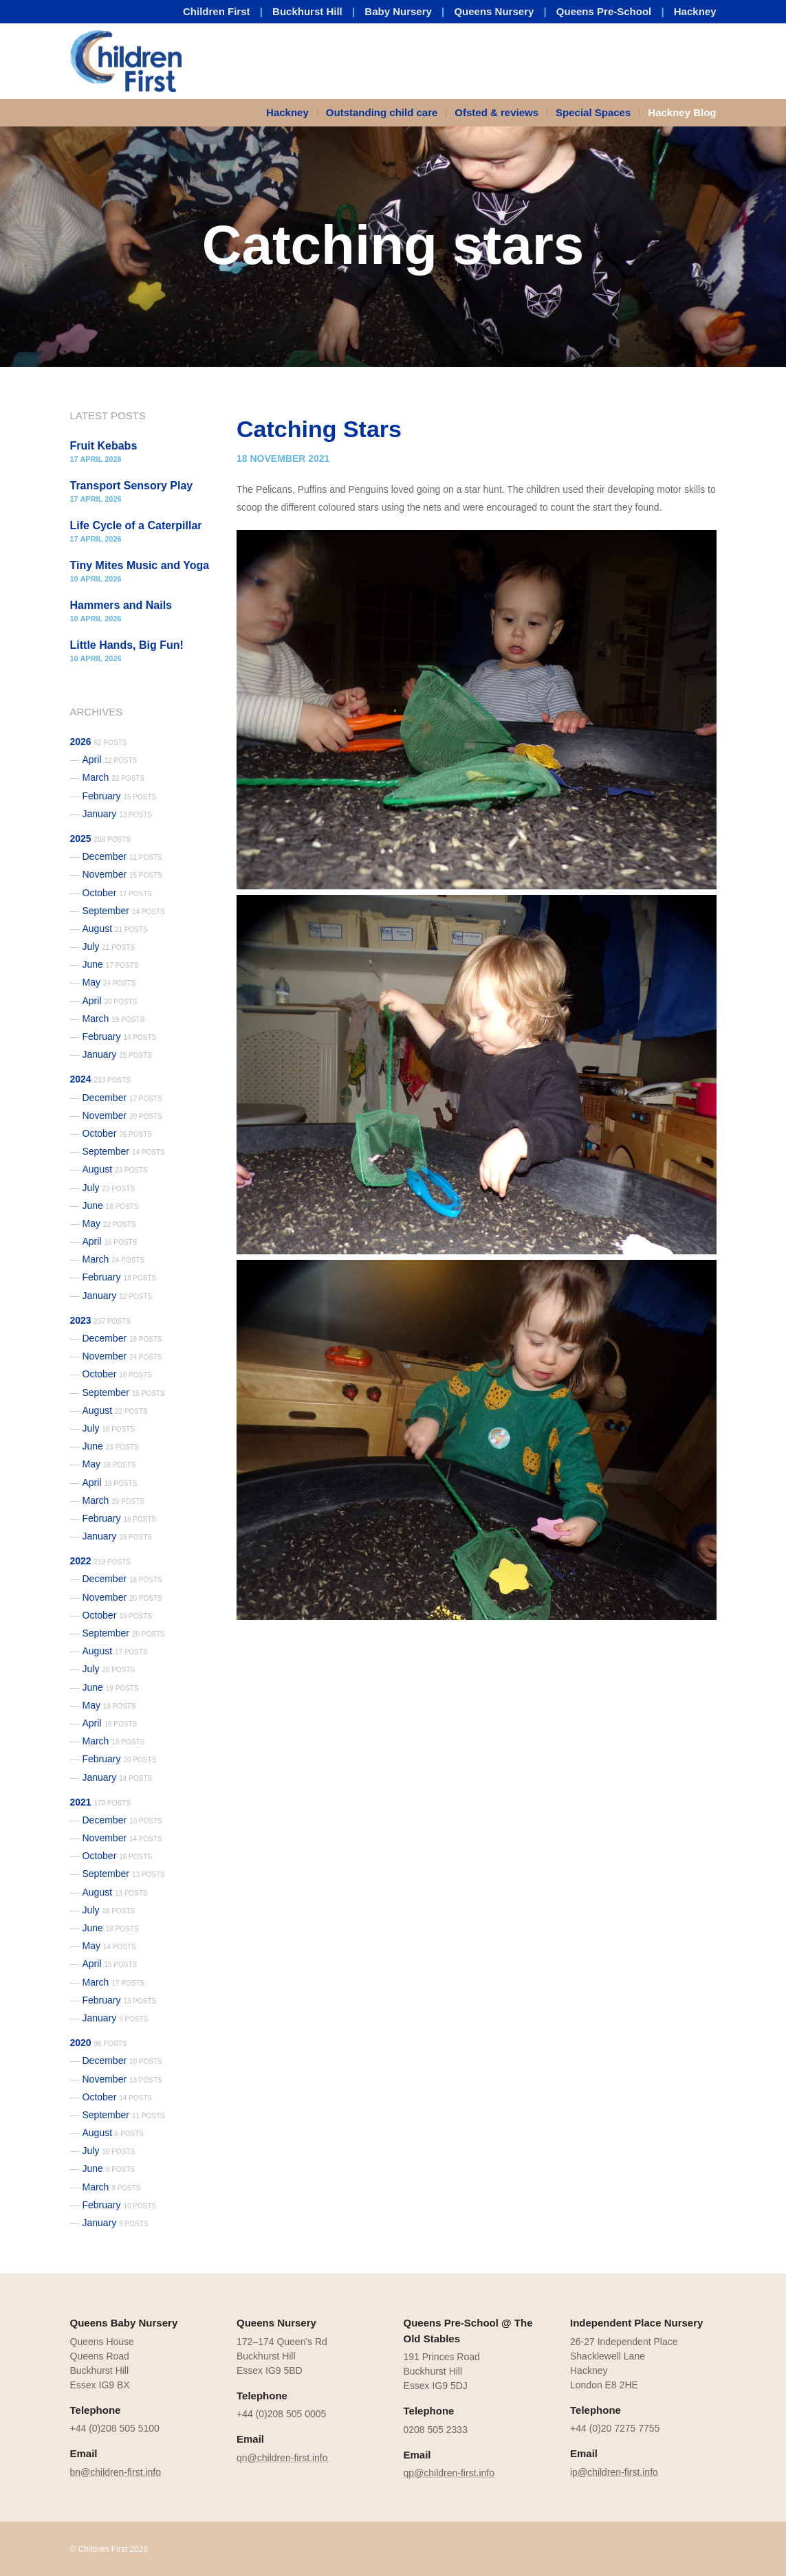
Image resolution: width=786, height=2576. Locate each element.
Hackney (695, 11)
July (109, 946)
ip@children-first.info (614, 2472)
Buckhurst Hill (307, 11)
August (115, 928)
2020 (98, 2042)
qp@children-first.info (449, 2472)
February (120, 795)
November (122, 874)
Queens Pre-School (603, 11)
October (118, 892)
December (122, 856)
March (114, 777)
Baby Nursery (398, 11)
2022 (100, 1560)
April (110, 759)
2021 (100, 1802)
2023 (100, 1320)
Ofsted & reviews (496, 112)
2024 (100, 1079)
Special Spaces (593, 112)
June (111, 964)
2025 (100, 838)
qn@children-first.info (282, 2457)
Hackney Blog (682, 112)
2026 (98, 741)
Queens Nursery (494, 11)
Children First (216, 11)
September (124, 910)
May (109, 982)
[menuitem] (292, 112)
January (118, 813)
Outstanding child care (382, 112)
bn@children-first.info (116, 2472)
